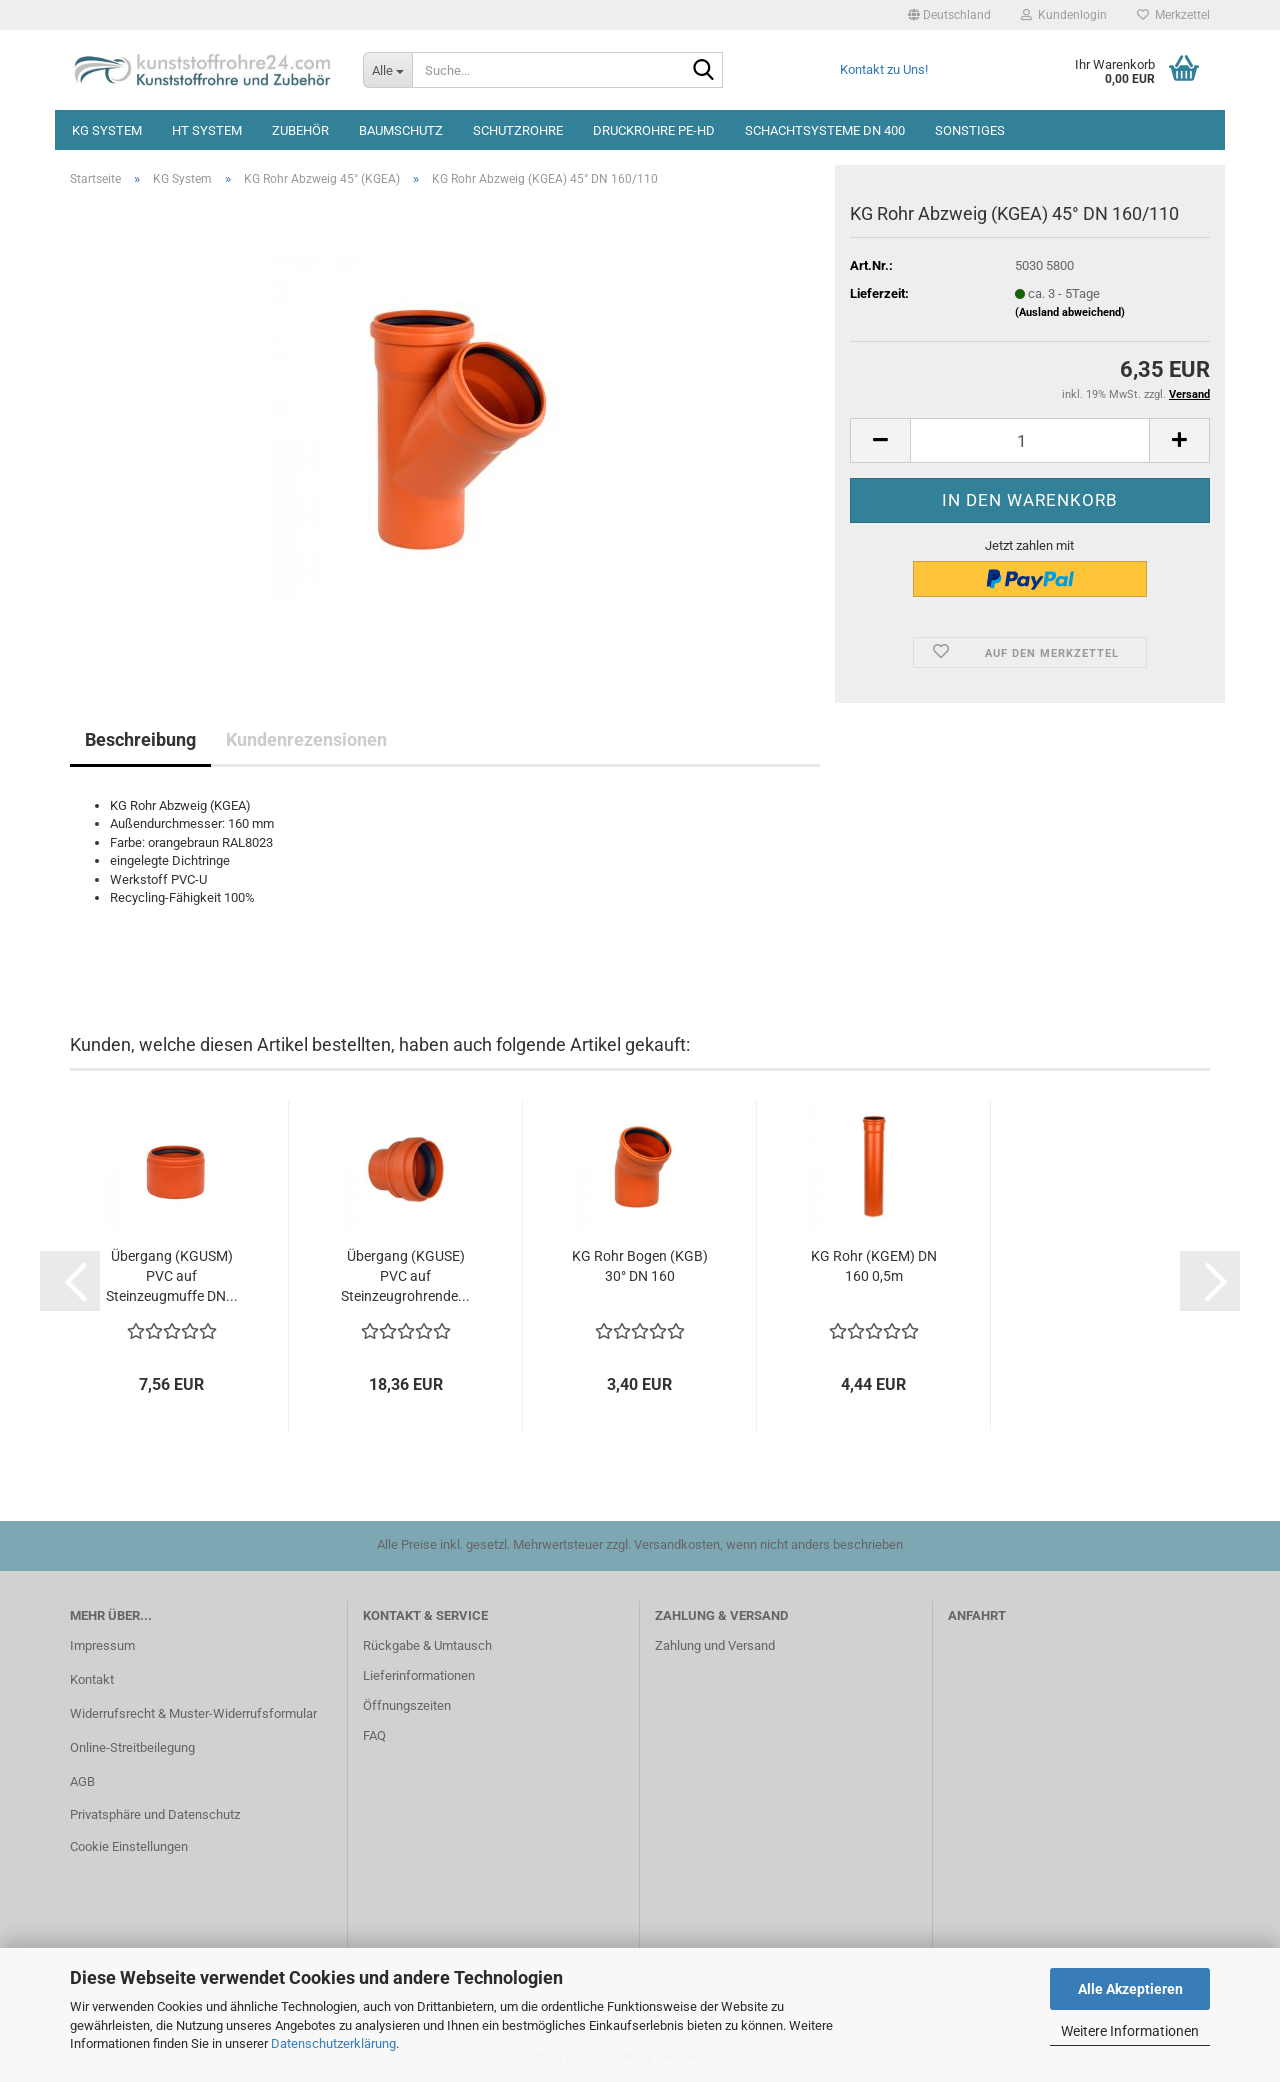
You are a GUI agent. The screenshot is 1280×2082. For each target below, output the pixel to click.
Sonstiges (970, 130)
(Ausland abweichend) (1070, 312)
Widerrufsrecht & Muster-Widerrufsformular (193, 1713)
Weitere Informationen (1130, 2031)
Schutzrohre (518, 130)
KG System (107, 130)
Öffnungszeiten (407, 1705)
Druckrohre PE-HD (654, 130)
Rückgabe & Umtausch (427, 1645)
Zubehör (300, 130)
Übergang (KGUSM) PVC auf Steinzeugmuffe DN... (172, 1276)
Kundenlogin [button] (1064, 15)
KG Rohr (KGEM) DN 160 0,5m (874, 1266)
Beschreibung (140, 739)
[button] (949, 15)
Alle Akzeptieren (1130, 1989)
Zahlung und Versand (715, 1645)
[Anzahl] (1030, 440)
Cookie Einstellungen (129, 1846)
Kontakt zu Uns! (884, 69)
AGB (82, 1781)
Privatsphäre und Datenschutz (155, 1814)
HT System (207, 130)
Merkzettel (1173, 15)
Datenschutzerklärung (333, 2043)
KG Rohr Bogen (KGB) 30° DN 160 (640, 1266)
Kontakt (92, 1679)
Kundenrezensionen (306, 739)
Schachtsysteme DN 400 (825, 130)
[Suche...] (387, 70)
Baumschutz (401, 130)
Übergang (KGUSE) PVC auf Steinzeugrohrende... (405, 1276)
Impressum (102, 1645)
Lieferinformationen (419, 1675)
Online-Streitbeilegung (132, 1747)
